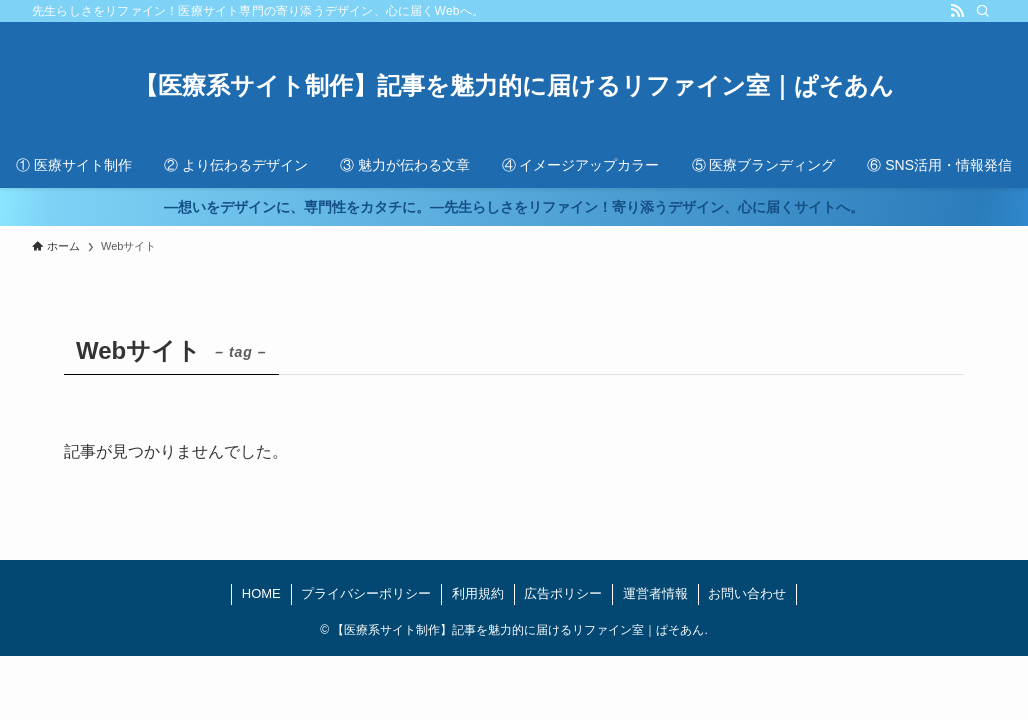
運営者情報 (655, 593)
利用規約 (478, 593)
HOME (261, 593)
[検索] (983, 11)
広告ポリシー (563, 593)
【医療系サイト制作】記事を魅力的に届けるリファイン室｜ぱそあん (514, 86)
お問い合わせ (747, 593)
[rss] (957, 11)
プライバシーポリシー (366, 593)
